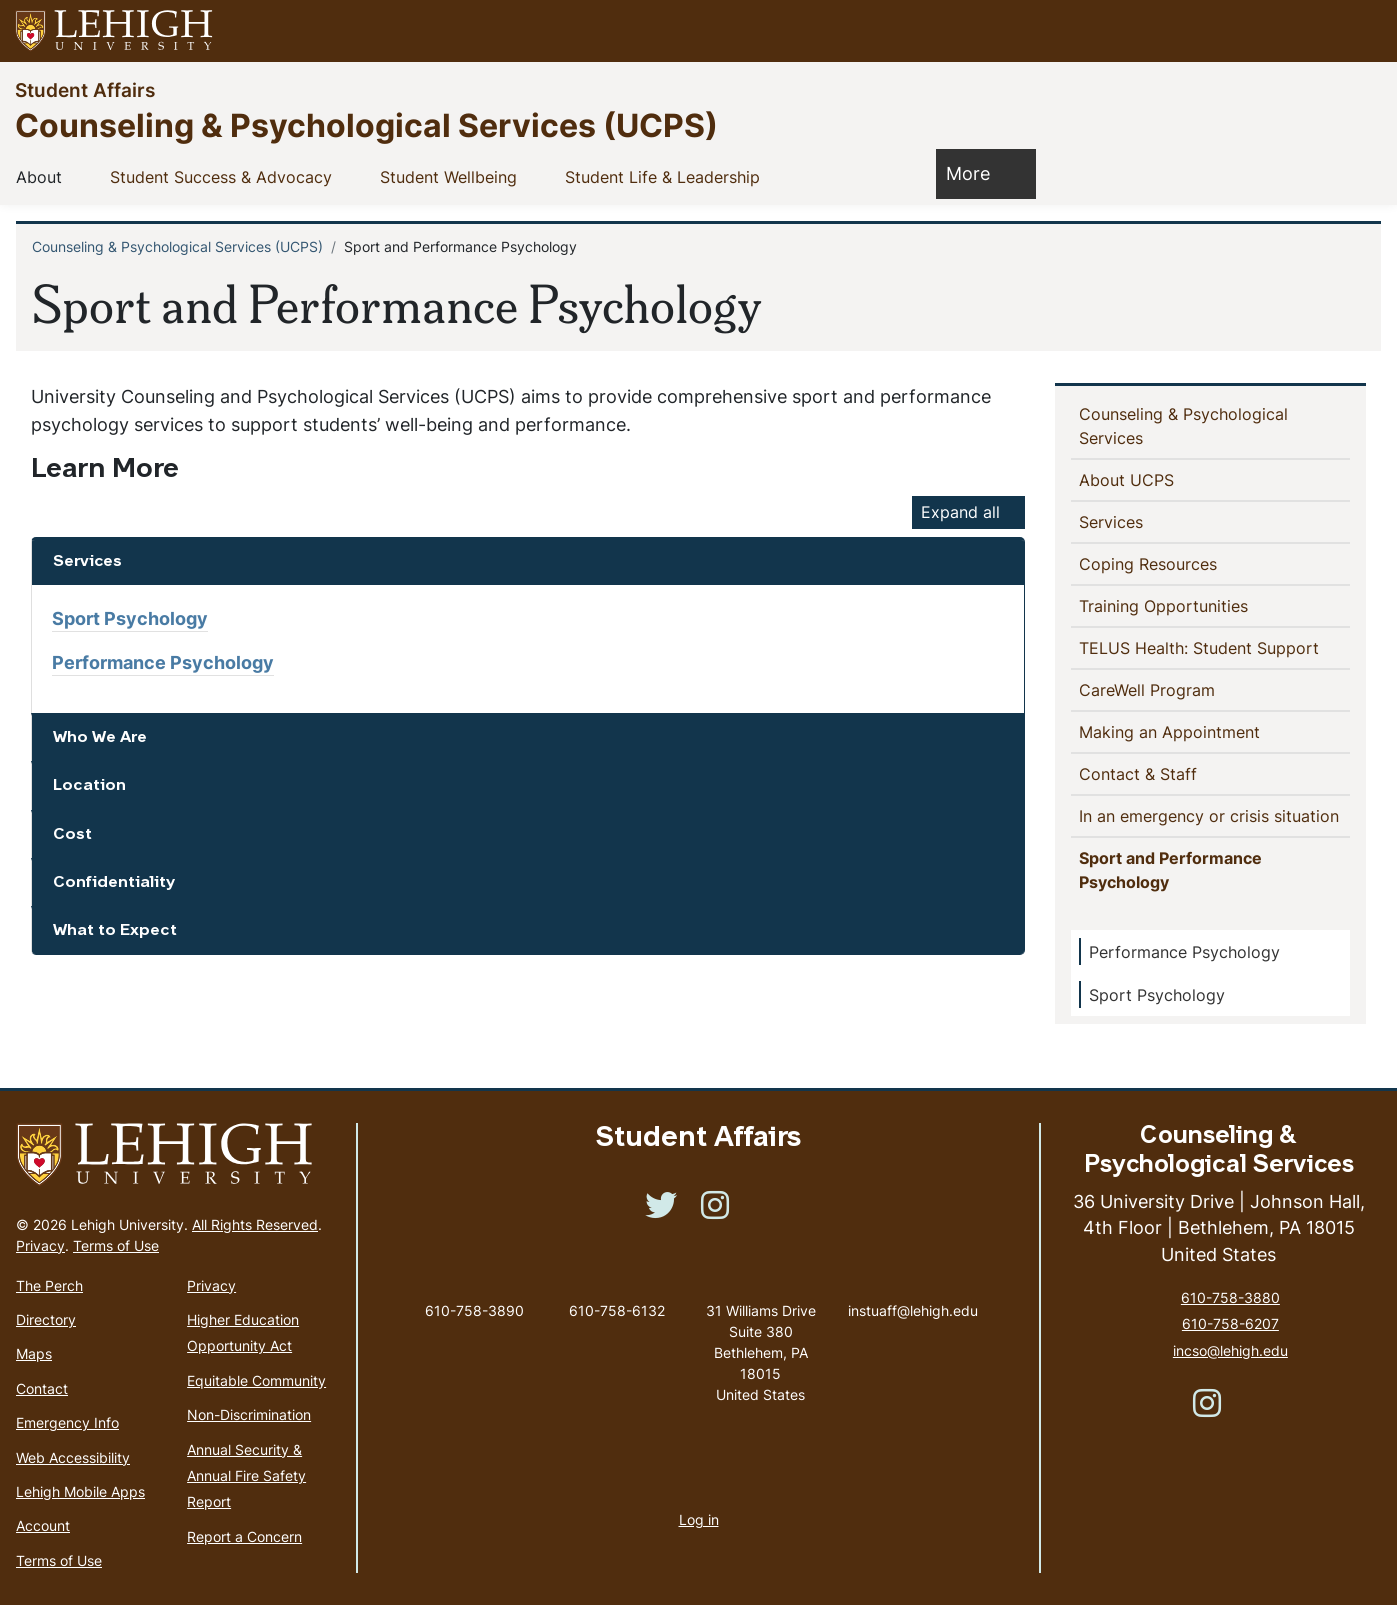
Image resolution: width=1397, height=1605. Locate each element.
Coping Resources (1152, 563)
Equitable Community (256, 1380)
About (43, 176)
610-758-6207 (1230, 1323)
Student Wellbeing (452, 176)
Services (1115, 521)
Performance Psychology (163, 662)
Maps (34, 1353)
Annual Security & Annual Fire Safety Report (246, 1476)
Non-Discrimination (249, 1414)
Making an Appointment (1202, 731)
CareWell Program (1179, 689)
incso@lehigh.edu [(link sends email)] (1230, 1350)
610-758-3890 (474, 1310)
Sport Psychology (130, 618)
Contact (42, 1388)
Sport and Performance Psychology (1170, 870)
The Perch (49, 1285)
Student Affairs (85, 89)
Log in (699, 1519)
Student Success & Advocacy (225, 176)
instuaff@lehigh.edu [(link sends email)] (913, 1290)
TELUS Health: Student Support (1214, 647)
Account (43, 1525)
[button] (1363, 31)
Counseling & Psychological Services (1183, 426)
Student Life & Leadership (666, 176)
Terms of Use (116, 1245)
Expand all (960, 512)
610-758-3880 (1230, 1297)
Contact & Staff (1170, 773)
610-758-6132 (617, 1310)
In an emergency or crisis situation (1214, 815)
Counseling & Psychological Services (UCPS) (366, 124)
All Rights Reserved (255, 1224)
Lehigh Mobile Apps (80, 1491)
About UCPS (1130, 479)
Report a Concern (244, 1536)
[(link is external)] (661, 1211)
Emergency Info (67, 1422)
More (978, 172)
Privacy (40, 1245)
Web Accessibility (73, 1457)
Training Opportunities (1167, 605)
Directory (46, 1319)
